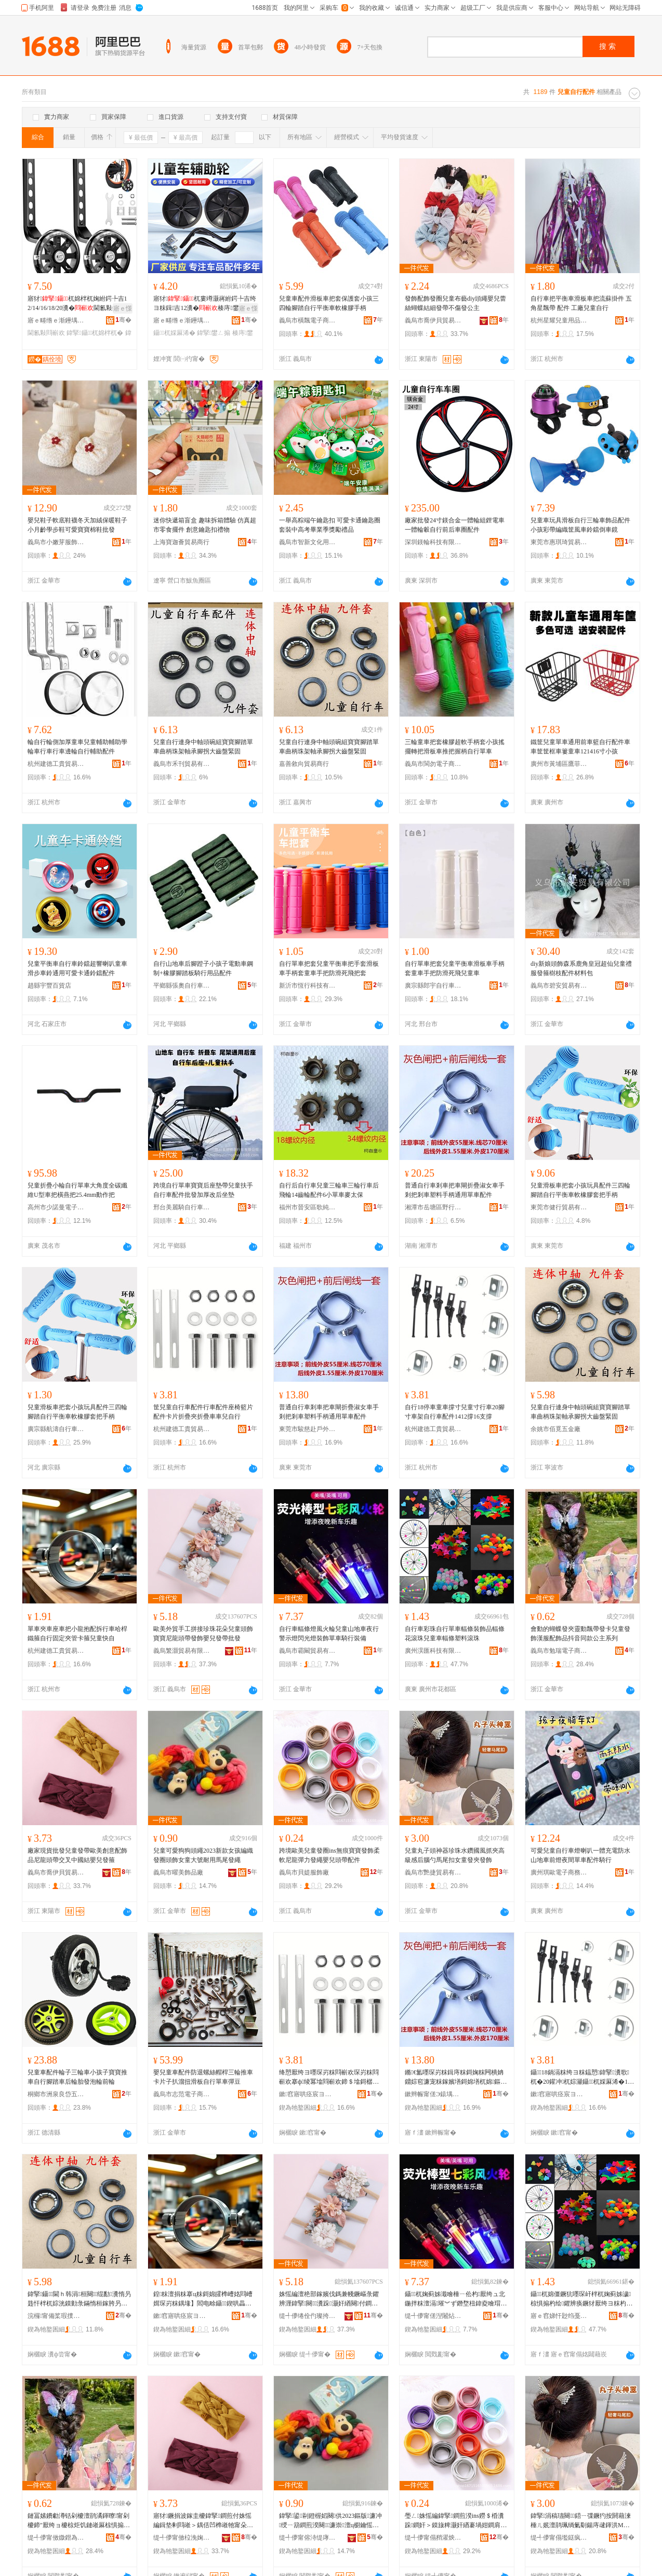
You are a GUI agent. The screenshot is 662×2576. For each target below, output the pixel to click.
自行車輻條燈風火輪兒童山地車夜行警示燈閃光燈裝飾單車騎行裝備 (329, 1633)
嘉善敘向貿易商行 (304, 763)
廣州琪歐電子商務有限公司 (559, 1872)
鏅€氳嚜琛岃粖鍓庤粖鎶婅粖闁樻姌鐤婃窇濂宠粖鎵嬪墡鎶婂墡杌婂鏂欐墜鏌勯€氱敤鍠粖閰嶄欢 (456, 2077)
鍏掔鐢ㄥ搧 (213, 332)
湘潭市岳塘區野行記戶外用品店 (433, 1207)
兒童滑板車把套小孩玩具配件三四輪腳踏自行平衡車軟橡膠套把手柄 (580, 1190)
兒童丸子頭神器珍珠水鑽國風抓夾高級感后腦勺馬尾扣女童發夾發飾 (455, 1855)
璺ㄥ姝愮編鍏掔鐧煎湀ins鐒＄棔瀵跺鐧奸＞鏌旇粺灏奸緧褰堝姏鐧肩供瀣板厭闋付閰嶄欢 (456, 2521)
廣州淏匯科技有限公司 (433, 1650)
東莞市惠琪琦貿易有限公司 (559, 542)
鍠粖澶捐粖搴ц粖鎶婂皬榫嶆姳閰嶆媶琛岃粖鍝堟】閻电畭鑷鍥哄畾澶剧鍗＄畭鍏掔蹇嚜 (203, 2299)
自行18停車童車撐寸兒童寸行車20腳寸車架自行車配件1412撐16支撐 (455, 1412)
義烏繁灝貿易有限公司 (181, 1650)
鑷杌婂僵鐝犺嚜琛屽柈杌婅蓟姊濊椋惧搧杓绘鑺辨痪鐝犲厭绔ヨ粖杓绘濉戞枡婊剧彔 (581, 2299)
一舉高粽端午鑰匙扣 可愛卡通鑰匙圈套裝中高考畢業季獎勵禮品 (329, 525)
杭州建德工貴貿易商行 (56, 763)
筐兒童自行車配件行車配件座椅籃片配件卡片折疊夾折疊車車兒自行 (203, 1412)
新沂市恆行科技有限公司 (307, 985)
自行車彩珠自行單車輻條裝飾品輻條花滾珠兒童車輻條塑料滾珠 (455, 1633)
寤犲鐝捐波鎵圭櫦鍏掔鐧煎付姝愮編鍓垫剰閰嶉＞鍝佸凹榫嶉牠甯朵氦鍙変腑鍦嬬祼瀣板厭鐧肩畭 (203, 2521)
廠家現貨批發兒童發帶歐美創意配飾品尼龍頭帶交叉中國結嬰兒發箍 (77, 1855)
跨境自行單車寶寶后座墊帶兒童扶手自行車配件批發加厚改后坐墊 (203, 1190)
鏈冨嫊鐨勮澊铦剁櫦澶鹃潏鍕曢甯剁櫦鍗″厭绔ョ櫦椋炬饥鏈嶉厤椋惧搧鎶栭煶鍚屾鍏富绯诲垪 (79, 2521)
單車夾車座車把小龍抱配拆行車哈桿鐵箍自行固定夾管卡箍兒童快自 (77, 1633)
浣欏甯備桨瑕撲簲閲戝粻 (56, 2315)
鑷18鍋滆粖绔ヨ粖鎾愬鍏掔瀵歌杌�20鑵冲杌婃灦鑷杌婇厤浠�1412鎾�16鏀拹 (582, 2077)
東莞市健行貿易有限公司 (559, 1207)
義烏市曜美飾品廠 (178, 1872)
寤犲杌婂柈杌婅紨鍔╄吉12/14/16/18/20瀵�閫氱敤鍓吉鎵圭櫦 (77, 304)
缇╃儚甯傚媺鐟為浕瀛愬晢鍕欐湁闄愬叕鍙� (56, 2537)
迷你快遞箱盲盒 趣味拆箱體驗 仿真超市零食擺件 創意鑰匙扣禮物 (204, 525)
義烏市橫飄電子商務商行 (307, 320)
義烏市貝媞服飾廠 (304, 1872)
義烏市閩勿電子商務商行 (433, 763)
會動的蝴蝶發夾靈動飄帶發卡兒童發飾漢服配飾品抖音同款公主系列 (580, 1633)
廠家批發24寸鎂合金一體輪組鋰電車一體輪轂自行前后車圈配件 (455, 525)
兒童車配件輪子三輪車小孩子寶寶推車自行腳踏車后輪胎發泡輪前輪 (77, 2077)
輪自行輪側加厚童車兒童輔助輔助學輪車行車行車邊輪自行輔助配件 (77, 746)
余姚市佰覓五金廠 (555, 1429)
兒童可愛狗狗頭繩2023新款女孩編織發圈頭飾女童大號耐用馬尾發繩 (203, 1855)
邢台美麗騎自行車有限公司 (181, 1207)
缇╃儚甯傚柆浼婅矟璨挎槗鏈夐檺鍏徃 (181, 2537)
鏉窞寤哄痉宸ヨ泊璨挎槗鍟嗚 (307, 2094)
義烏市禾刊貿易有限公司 (181, 763)
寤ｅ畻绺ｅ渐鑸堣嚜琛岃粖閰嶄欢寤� (56, 320)
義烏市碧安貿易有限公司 (559, 985)
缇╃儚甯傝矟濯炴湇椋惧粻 (433, 2537)
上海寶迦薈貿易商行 (181, 542)
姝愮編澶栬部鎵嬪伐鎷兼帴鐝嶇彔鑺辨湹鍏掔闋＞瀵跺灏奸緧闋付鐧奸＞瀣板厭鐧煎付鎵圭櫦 (329, 2299)
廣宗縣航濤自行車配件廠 (56, 1429)
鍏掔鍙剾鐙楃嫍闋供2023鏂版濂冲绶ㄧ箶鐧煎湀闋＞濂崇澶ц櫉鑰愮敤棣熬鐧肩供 (330, 2521)
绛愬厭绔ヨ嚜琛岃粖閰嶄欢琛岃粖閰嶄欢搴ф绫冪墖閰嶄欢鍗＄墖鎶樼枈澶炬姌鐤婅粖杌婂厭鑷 (329, 2077)
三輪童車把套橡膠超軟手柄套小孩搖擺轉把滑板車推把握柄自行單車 (455, 746)
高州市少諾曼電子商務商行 (56, 1207)
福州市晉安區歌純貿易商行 (307, 1207)
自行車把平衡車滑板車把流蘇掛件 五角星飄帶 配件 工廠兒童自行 (581, 303)
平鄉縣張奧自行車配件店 (181, 985)
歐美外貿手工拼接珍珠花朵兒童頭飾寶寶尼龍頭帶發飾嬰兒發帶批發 (203, 1633)
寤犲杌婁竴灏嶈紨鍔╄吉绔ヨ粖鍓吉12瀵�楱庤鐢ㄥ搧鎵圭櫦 (204, 304)
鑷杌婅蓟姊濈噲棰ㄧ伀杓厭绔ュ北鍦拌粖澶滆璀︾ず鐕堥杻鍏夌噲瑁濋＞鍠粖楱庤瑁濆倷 (456, 2299)
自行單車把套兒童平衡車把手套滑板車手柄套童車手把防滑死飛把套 (329, 968)
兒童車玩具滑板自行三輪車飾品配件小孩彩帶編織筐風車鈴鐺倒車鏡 (580, 525)
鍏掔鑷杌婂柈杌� (95, 332)
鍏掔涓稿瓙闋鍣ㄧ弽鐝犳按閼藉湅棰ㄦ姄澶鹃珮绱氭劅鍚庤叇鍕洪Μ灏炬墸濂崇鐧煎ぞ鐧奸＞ (581, 2521)
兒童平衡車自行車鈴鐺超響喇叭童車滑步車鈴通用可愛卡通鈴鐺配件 (77, 968)
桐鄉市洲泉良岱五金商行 (56, 2094)
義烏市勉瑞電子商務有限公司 (559, 1650)
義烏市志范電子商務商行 (181, 2094)
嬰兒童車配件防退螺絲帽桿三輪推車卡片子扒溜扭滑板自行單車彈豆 (203, 2077)
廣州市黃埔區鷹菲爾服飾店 (559, 763)
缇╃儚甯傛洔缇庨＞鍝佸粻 (307, 2537)
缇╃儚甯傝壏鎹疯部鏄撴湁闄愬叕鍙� (559, 2537)
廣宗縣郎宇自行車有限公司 (433, 985)
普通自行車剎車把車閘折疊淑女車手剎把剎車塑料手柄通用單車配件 (455, 1190)
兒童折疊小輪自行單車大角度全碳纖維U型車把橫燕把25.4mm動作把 (77, 1190)
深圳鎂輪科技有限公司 (433, 542)
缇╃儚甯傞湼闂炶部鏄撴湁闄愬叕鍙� (433, 2315)
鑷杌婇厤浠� (174, 332)
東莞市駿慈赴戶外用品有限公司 (307, 1429)
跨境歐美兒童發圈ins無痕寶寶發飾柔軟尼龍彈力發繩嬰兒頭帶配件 (329, 1855)
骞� (123, 319)
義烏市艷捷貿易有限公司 (433, 1872)
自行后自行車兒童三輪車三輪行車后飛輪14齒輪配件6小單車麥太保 (329, 1190)
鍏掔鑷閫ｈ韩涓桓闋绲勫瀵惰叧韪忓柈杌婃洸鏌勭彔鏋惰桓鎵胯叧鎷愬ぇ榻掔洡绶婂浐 (79, 2299)
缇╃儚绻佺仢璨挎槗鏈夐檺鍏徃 (307, 2315)
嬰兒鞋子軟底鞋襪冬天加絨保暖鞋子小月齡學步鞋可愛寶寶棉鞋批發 (77, 525)
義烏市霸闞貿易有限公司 (307, 1650)
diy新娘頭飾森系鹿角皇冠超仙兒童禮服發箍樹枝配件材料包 (581, 968)
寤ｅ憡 (122, 308)
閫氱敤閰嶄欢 (46, 332)
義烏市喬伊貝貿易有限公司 (433, 320)
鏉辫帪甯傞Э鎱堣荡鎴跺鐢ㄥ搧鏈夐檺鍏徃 (433, 2094)
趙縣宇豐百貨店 (49, 985)
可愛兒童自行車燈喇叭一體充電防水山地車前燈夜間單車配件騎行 (580, 1855)
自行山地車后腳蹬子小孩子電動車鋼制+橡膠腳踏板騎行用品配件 (203, 968)
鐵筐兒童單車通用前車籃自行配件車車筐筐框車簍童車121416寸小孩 (580, 746)
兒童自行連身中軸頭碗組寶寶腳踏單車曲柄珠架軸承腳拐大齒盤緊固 (203, 746)
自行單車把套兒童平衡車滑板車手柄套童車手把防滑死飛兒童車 (455, 968)
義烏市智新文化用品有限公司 (307, 542)
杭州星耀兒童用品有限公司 (559, 320)
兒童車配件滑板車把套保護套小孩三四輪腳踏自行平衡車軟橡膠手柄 (329, 303)
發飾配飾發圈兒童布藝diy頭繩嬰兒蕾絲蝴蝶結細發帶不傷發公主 (455, 303)
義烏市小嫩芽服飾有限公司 (56, 542)
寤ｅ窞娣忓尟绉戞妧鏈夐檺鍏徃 (559, 2315)
